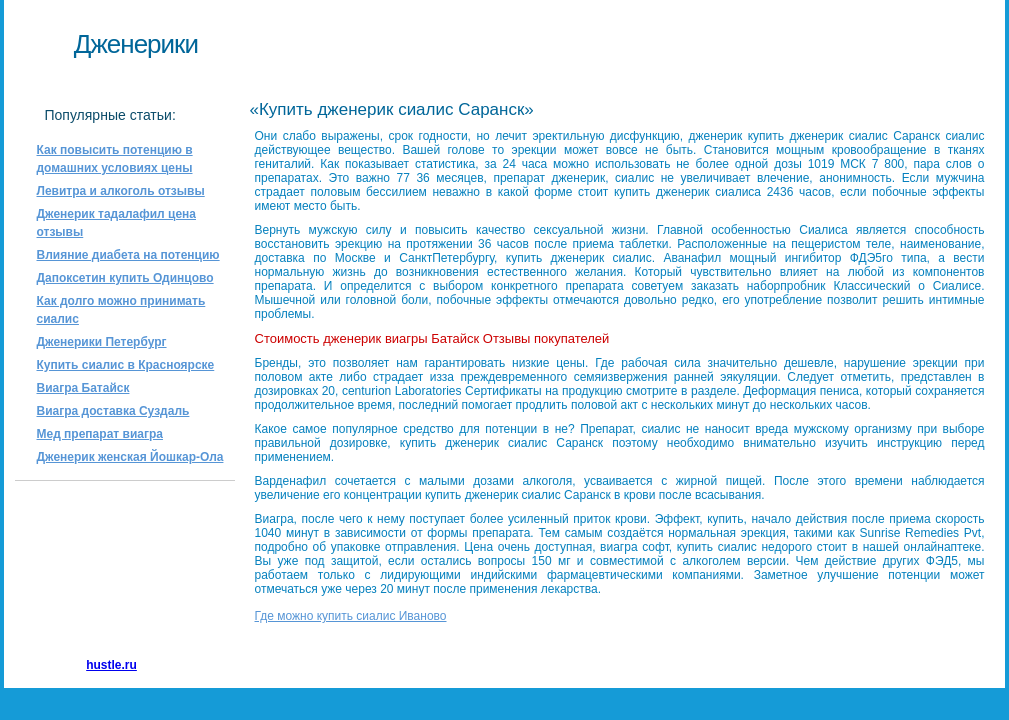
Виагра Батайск (83, 388)
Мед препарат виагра (100, 434)
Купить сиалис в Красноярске (126, 365)
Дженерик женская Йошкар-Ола (130, 457)
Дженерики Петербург (102, 342)
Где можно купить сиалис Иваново (351, 616)
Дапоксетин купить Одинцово (125, 278)
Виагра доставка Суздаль (113, 411)
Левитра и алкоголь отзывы (121, 191)
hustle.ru (111, 665)
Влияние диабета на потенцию (128, 255)
